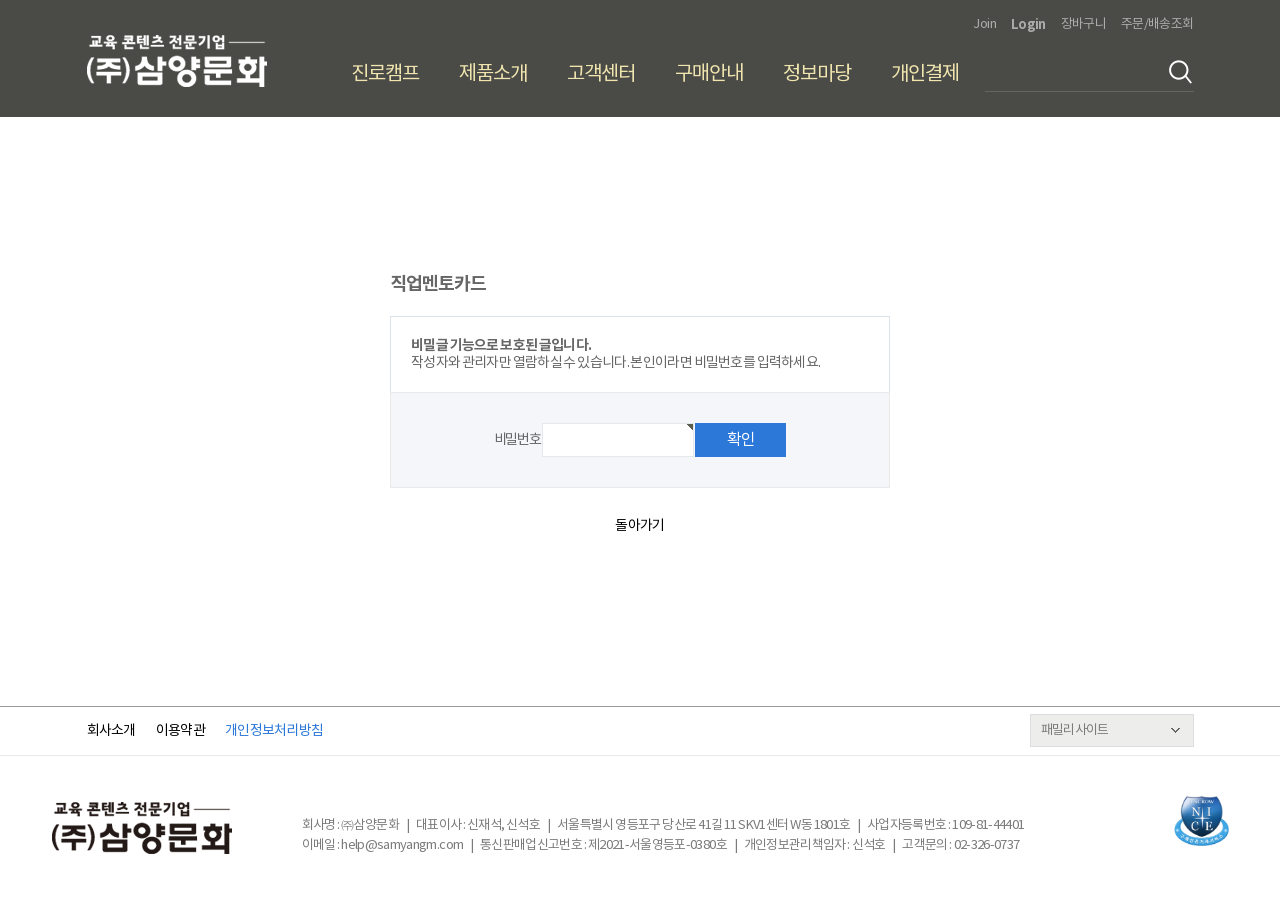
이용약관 (180, 731)
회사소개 (111, 731)
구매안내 (709, 74)
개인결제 (925, 74)
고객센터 (601, 74)
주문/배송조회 (1157, 24)
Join (984, 24)
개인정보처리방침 (274, 731)
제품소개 (493, 74)
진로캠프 (385, 74)
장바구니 (1083, 24)
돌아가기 (639, 526)
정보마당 (817, 74)
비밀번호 (517, 440)
